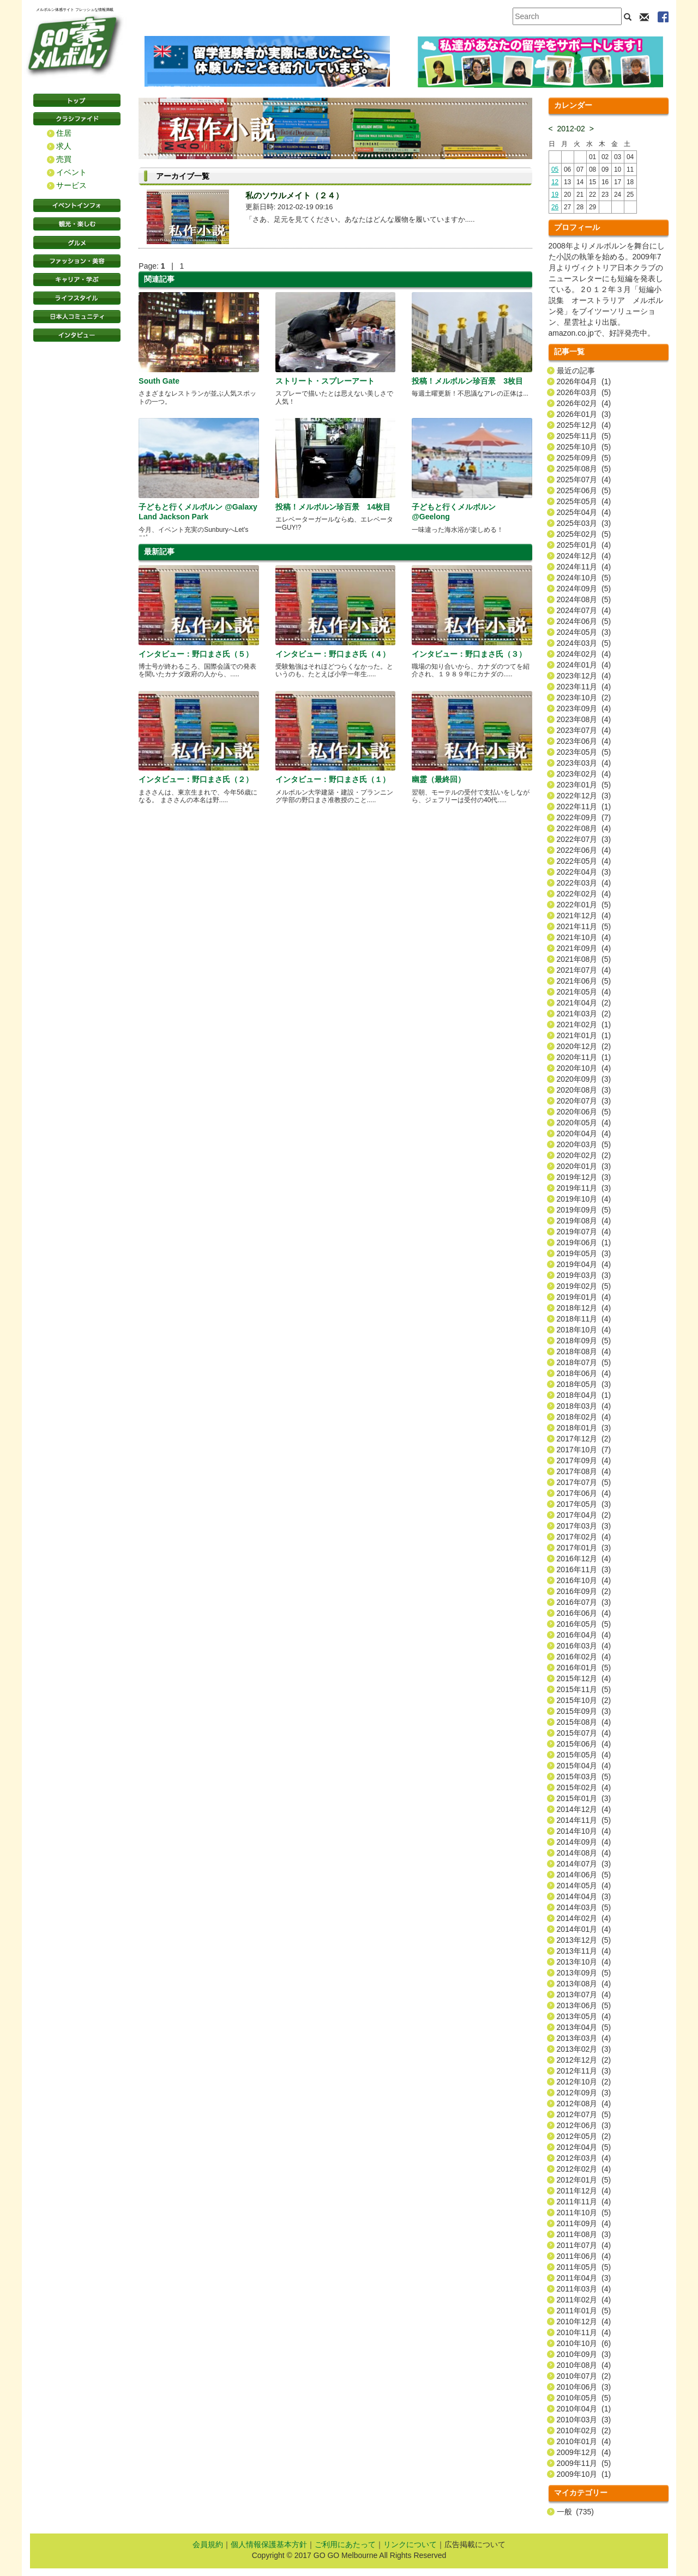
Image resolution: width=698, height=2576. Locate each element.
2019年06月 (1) (584, 1242)
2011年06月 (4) (584, 2256)
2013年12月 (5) (584, 1940)
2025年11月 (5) (584, 436)
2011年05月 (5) (584, 2267)
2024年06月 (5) (584, 621)
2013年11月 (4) (584, 1951)
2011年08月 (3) (584, 2234)
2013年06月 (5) (584, 2005)
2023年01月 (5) (584, 784)
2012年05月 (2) (584, 2136)
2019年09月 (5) (584, 1209)
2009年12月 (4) (584, 2452)
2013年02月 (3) (584, 2049)
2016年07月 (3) (584, 1602)
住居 (63, 133)
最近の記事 (576, 370)
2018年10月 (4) (584, 1329)
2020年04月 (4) (584, 1133)
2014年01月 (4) (584, 1929)
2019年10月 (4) (584, 1199)
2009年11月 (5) (584, 2463)
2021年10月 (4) (584, 937)
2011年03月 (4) (584, 2288)
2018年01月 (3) (584, 1427)
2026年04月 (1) (584, 381)
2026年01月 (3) (584, 414)
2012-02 (571, 128)
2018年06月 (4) (584, 1373)
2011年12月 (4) (584, 2190)
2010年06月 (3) (584, 2387)
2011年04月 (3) (584, 2278)
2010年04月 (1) (584, 2408)
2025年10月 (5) (584, 447)
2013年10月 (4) (584, 1961)
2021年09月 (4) (584, 948)
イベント (71, 172)
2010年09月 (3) (584, 2354)
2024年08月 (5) (584, 599)
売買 (63, 159)
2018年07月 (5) (584, 1362)
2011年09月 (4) (584, 2223)
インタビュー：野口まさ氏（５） (196, 654)
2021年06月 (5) (584, 981)
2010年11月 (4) (584, 2332)
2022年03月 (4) (584, 882)
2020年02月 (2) (584, 1155)
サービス (71, 185)
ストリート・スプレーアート (325, 381)
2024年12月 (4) (584, 555)
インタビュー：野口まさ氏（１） (332, 779)
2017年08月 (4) (584, 1471)
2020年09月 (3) (584, 1079)
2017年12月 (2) (584, 1438)
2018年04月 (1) (584, 1395)
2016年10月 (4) (584, 1580)
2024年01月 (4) (584, 664)
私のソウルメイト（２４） (294, 195)
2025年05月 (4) (584, 501)
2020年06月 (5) (584, 1111)
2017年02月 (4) (584, 1536)
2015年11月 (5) (584, 1689)
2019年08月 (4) (584, 1220)
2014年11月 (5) (584, 1820)
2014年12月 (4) (584, 1809)
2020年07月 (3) (584, 1100)
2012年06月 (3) (584, 2125)
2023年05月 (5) (584, 752)
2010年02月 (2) (584, 2430)
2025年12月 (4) (584, 425)
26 (554, 207)
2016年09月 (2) (584, 1591)
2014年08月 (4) (584, 1852)
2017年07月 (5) (584, 1482)
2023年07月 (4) (584, 730)
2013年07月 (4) (584, 1994)
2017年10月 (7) (584, 1449)
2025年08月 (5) (584, 468)
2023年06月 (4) (584, 741)
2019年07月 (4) (584, 1231)
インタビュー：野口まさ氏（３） (469, 654)
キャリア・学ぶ (77, 279)
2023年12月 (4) (584, 675)
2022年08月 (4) (584, 828)
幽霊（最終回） (438, 779)
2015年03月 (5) (584, 1776)
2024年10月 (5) (584, 577)
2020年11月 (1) (584, 1057)
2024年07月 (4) (584, 610)
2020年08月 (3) (584, 1090)
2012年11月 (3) (584, 2070)
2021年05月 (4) (584, 991)
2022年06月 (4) (584, 850)
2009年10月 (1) (584, 2474)
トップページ (77, 100)
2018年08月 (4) (584, 1351)
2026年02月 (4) (584, 403)
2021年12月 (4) (584, 915)
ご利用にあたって (345, 2544)
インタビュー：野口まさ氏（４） (332, 654)
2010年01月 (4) (584, 2441)
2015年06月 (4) (584, 1743)
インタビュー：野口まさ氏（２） (196, 779)
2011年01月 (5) (584, 2310)
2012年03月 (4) (584, 2158)
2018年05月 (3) (584, 1384)
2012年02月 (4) (584, 2169)
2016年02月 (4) (584, 1656)
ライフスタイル (77, 298)
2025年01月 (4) (584, 545)
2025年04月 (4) (584, 512)
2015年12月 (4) (584, 1678)
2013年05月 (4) (584, 2016)
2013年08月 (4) (584, 1983)
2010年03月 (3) (584, 2419)
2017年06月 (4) (584, 1493)
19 (554, 194)
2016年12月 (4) (584, 1558)
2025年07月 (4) (584, 479)
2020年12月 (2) (584, 1046)
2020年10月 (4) (584, 1068)
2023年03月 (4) (584, 763)
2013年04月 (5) (584, 2027)
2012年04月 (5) (584, 2147)
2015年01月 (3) (584, 1798)
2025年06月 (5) (584, 490)
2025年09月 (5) (584, 457)
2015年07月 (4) (584, 1733)
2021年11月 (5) (584, 926)
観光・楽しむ (77, 224)
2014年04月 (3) (584, 1896)
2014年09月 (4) (584, 1842)
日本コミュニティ (77, 316)
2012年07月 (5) (584, 2114)
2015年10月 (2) (584, 1700)
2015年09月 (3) (584, 1711)
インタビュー (77, 335)
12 (554, 182)
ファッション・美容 (77, 261)
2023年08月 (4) (584, 719)
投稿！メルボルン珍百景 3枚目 (467, 381)
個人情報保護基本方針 (269, 2544)
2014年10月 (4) (584, 1831)
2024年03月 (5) (584, 643)
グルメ (77, 242)
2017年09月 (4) (584, 1460)
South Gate (159, 381)
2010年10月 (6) (584, 2343)
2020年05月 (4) (584, 1122)
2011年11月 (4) (584, 2201)
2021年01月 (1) (584, 1035)
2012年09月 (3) (584, 2092)
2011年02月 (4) (584, 2299)
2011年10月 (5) (584, 2212)
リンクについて (410, 2544)
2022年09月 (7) (584, 817)
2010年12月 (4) (584, 2321)
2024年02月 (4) (584, 654)
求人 (63, 146)
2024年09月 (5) (584, 588)
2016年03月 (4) (584, 1645)
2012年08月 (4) (584, 2103)
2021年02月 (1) (584, 1024)
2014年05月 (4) (584, 1885)
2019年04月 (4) (584, 1264)
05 (554, 169)
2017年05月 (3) (584, 1504)
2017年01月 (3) (584, 1547)
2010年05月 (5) (584, 2397)
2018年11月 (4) (584, 1318)
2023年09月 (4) (584, 708)
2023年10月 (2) (584, 697)
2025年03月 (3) (584, 523)
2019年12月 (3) (584, 1177)
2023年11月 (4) (584, 686)
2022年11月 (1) (584, 806)
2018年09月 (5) (584, 1340)
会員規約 (207, 2544)
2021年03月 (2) (584, 1013)
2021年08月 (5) (584, 959)
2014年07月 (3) (584, 1863)
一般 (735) (575, 2511)
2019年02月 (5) (584, 1286)
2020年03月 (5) (584, 1144)
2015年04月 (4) (584, 1765)
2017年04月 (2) (584, 1515)
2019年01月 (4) (584, 1297)
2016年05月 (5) (584, 1624)
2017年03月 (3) (584, 1526)
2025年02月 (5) (584, 534)
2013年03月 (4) (584, 2038)
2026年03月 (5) (584, 392)
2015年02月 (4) (584, 1787)
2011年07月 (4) (584, 2245)
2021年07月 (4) (584, 970)
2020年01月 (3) (584, 1166)
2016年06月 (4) (584, 1613)
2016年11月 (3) (584, 1569)
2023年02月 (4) (584, 773)
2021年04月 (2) (584, 1002)
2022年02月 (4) (584, 893)
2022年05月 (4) (584, 861)
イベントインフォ (77, 205)
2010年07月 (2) (584, 2376)
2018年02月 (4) (584, 1417)
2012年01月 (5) (584, 2179)
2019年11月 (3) (584, 1188)
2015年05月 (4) (584, 1754)
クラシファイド (77, 118)
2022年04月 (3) (584, 872)
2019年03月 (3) (584, 1275)
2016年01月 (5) (584, 1667)
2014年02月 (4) (584, 1918)
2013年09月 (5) (584, 1972)
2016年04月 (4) (584, 1635)
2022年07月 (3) (584, 839)
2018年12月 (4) (584, 1308)
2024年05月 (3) (584, 632)
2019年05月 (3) (584, 1253)
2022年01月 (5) (584, 904)
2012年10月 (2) (584, 2081)
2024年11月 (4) (584, 566)
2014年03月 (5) (584, 1907)
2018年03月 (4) (584, 1406)
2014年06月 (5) (584, 1874)
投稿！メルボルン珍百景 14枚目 (333, 506)
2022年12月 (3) (584, 795)
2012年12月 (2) (584, 2060)
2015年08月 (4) (584, 1722)
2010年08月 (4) (584, 2365)
